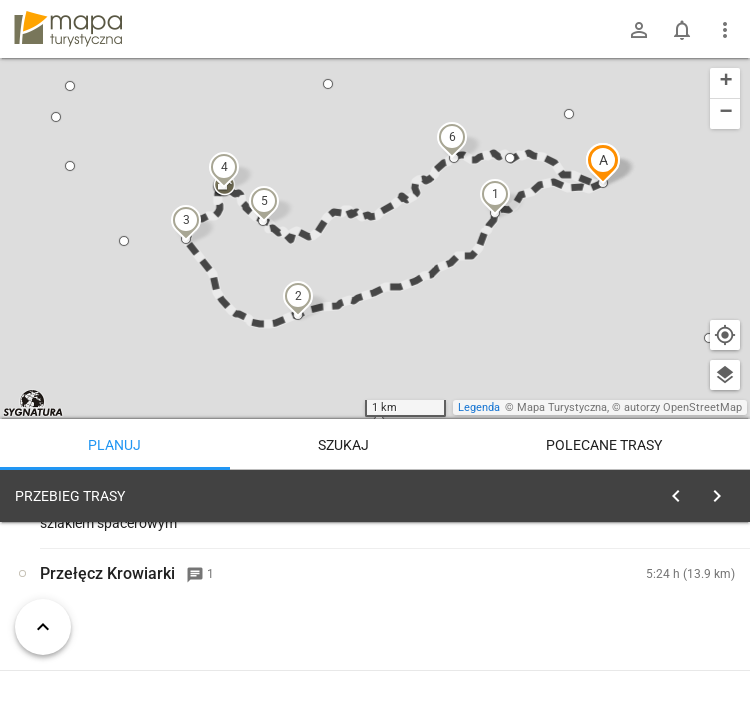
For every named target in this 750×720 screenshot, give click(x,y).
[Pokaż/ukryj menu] (725, 30)
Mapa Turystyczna (562, 407)
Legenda (479, 407)
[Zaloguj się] (639, 30)
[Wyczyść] (723, 491)
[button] (603, 163)
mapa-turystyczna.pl (68, 29)
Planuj (114, 445)
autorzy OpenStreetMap (683, 407)
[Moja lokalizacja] (725, 335)
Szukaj (343, 445)
